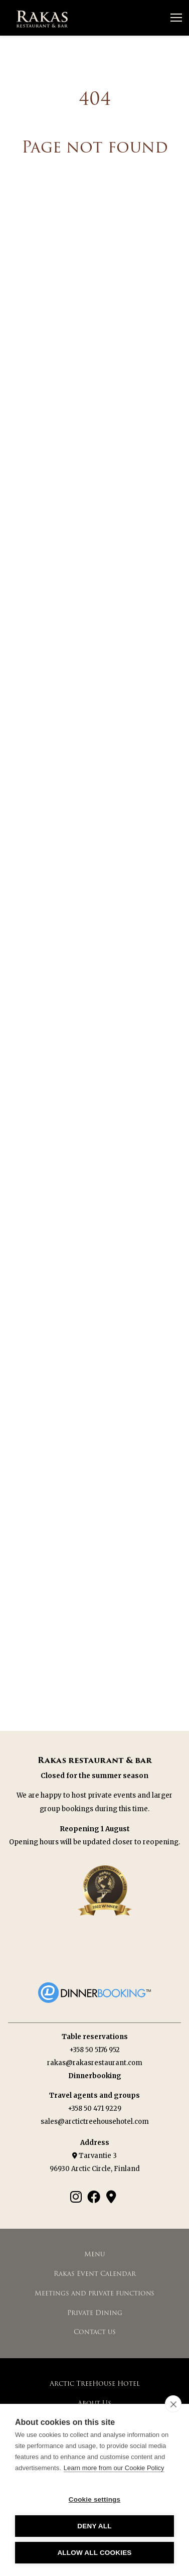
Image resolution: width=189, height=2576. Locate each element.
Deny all (94, 2526)
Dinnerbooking (94, 2076)
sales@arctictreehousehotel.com (95, 2121)
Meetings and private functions (94, 2293)
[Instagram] (76, 2196)
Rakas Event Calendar (95, 2273)
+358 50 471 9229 (94, 2108)
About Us (94, 2403)
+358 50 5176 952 (94, 2050)
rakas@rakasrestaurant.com (94, 2063)
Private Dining (94, 2313)
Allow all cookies (94, 2552)
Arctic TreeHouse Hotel (95, 2383)
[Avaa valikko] (176, 18)
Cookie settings (95, 2499)
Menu (94, 2254)
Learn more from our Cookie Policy (114, 2468)
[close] (173, 2403)
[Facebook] (93, 2196)
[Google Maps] (111, 2196)
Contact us (95, 2332)
